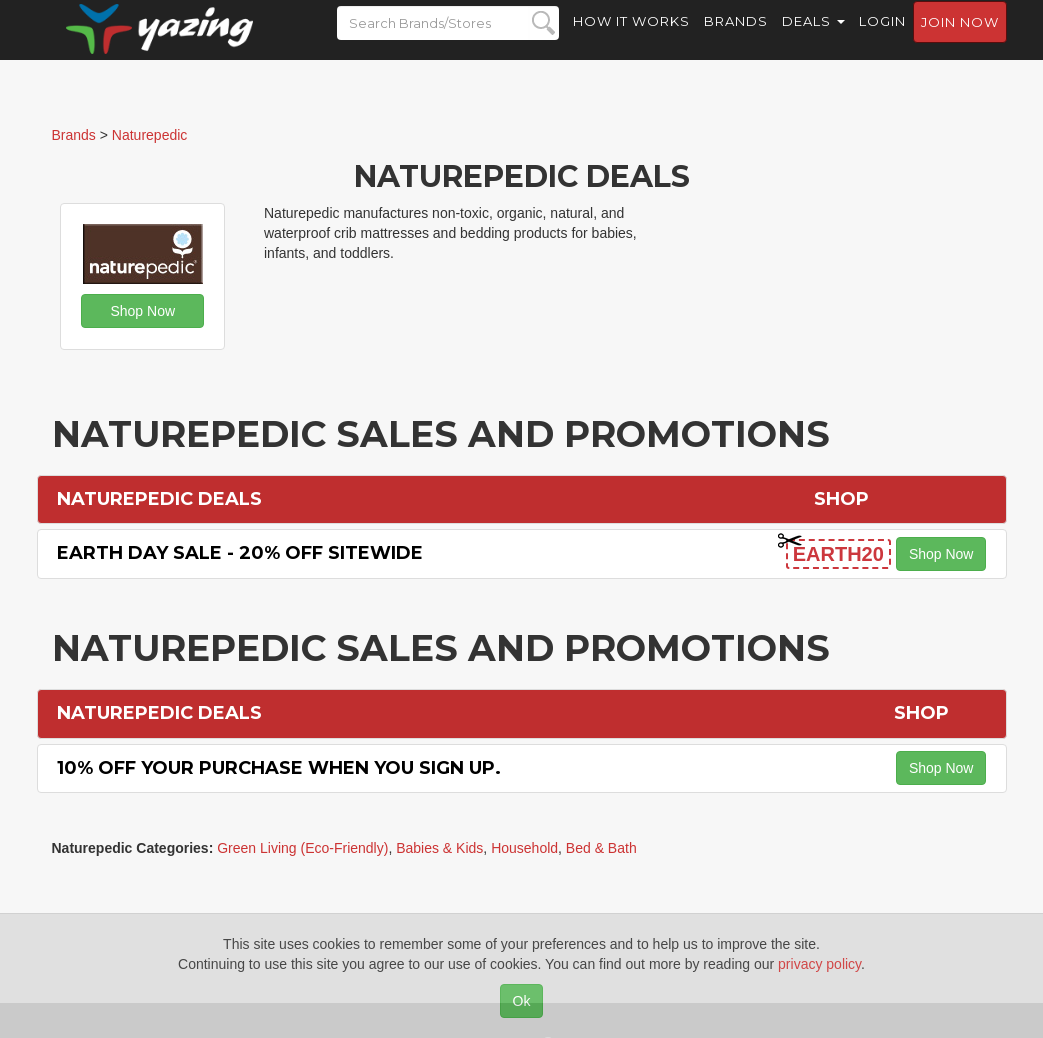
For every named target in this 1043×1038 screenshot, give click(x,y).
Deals (813, 40)
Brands (736, 40)
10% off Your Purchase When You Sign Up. (279, 768)
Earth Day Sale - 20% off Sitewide (240, 553)
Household (524, 848)
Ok (522, 1001)
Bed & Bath (601, 848)
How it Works (631, 40)
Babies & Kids (439, 848)
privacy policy (819, 964)
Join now (960, 41)
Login (882, 40)
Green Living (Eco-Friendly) (302, 848)
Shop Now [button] (142, 311)
